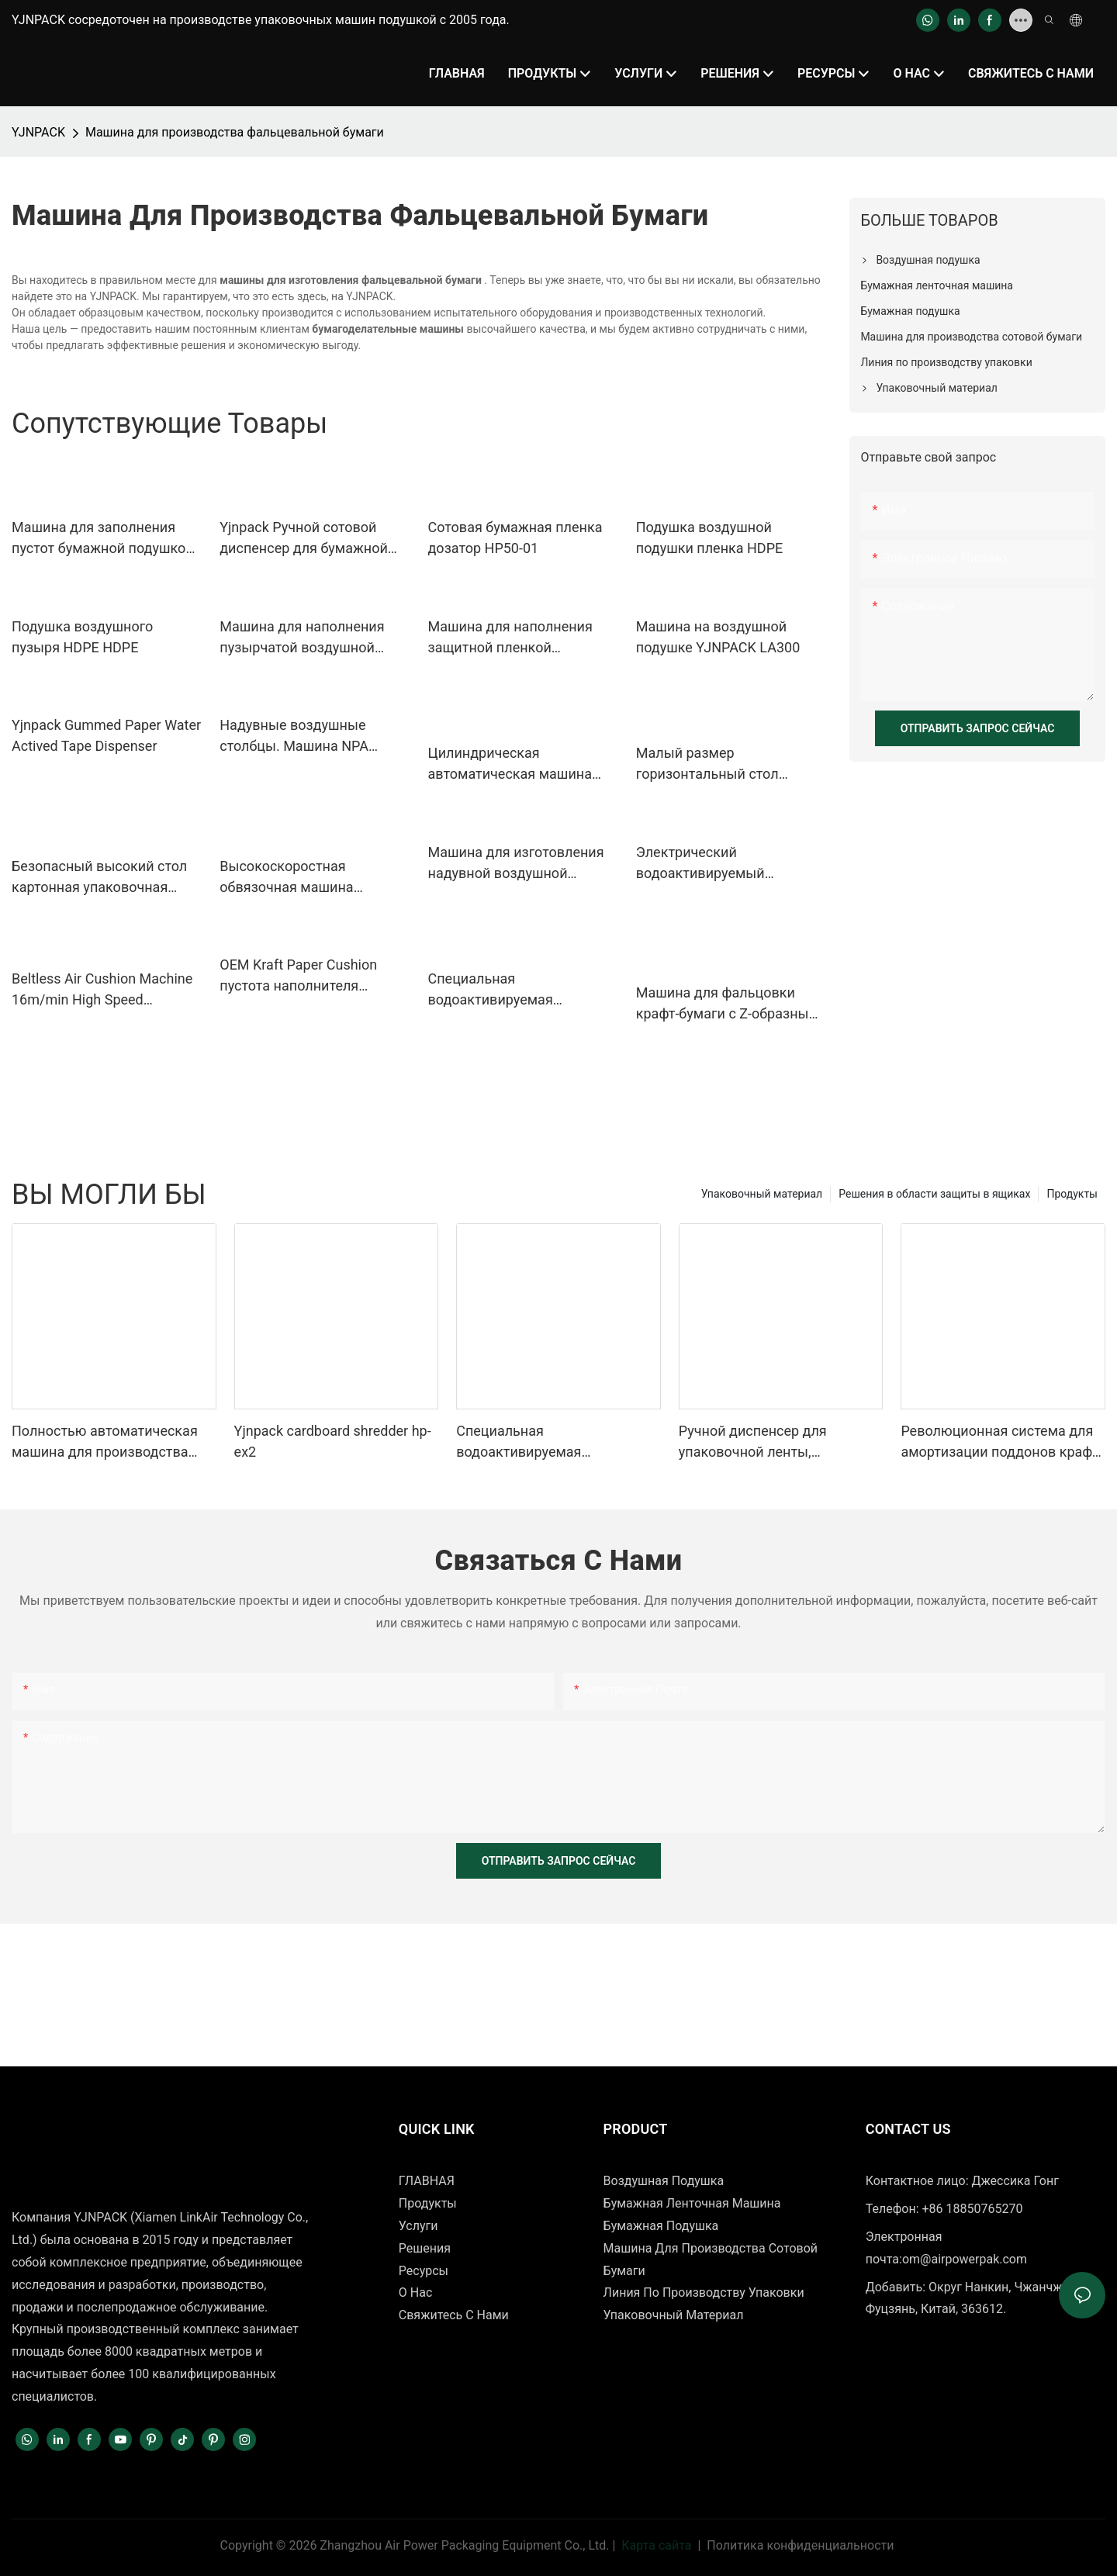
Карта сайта (656, 2545)
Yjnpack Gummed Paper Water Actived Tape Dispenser (106, 735)
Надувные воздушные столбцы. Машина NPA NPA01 (294, 736)
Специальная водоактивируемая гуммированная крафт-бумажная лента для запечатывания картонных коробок (516, 990)
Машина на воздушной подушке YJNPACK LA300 (718, 636)
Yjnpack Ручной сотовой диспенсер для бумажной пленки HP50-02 (304, 538)
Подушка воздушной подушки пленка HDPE (709, 537)
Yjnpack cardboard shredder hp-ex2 (332, 1441)
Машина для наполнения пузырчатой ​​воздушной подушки (302, 638)
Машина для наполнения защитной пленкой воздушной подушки (510, 638)
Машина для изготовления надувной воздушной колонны (516, 863)
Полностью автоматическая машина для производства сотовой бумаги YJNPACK (105, 1442)
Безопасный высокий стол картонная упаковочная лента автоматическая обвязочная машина (99, 877)
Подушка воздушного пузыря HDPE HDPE (82, 636)
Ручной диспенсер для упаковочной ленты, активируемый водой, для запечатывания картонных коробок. (767, 1442)
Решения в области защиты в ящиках (934, 1194)
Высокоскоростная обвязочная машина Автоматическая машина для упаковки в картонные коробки (307, 877)
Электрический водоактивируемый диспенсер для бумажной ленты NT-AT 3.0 (720, 863)
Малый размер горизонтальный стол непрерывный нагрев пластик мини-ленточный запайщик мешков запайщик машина (720, 764)
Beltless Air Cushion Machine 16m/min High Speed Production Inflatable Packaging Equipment (102, 990)
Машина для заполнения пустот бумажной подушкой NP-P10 (103, 538)
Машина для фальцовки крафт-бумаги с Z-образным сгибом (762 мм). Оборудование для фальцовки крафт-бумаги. (727, 1004)
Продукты (1072, 1194)
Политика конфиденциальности (800, 2545)
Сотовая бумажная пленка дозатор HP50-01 (515, 537)
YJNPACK (38, 132)
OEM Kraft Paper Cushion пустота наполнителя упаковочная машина (298, 976)
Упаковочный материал (761, 1194)
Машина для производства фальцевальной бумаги (234, 132)
